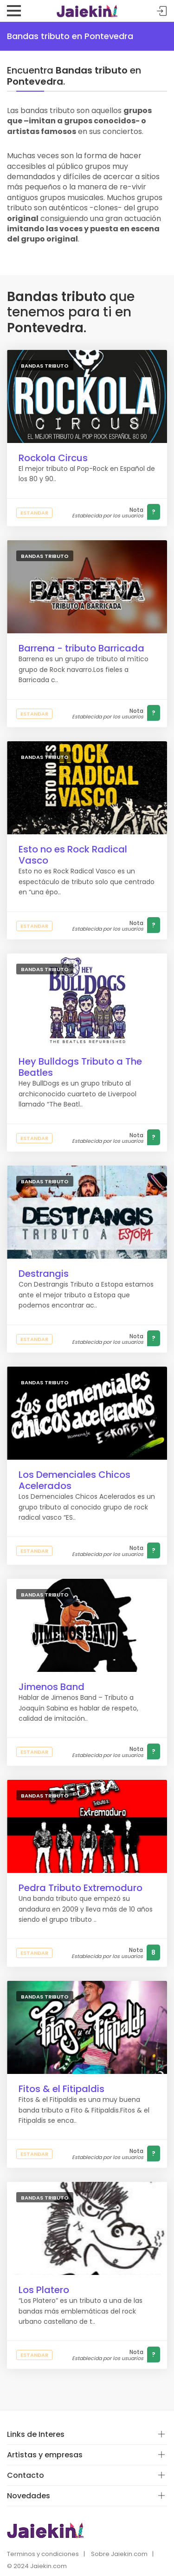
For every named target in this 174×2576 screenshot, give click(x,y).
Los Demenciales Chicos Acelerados (74, 1480)
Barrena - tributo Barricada (81, 648)
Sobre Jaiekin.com (119, 2553)
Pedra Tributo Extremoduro (80, 1887)
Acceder (162, 11)
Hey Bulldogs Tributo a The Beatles (80, 1067)
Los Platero (44, 2289)
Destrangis (44, 1273)
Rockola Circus (53, 457)
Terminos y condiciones (43, 2553)
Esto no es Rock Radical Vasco (73, 855)
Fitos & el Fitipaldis (61, 2088)
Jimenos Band (51, 1686)
